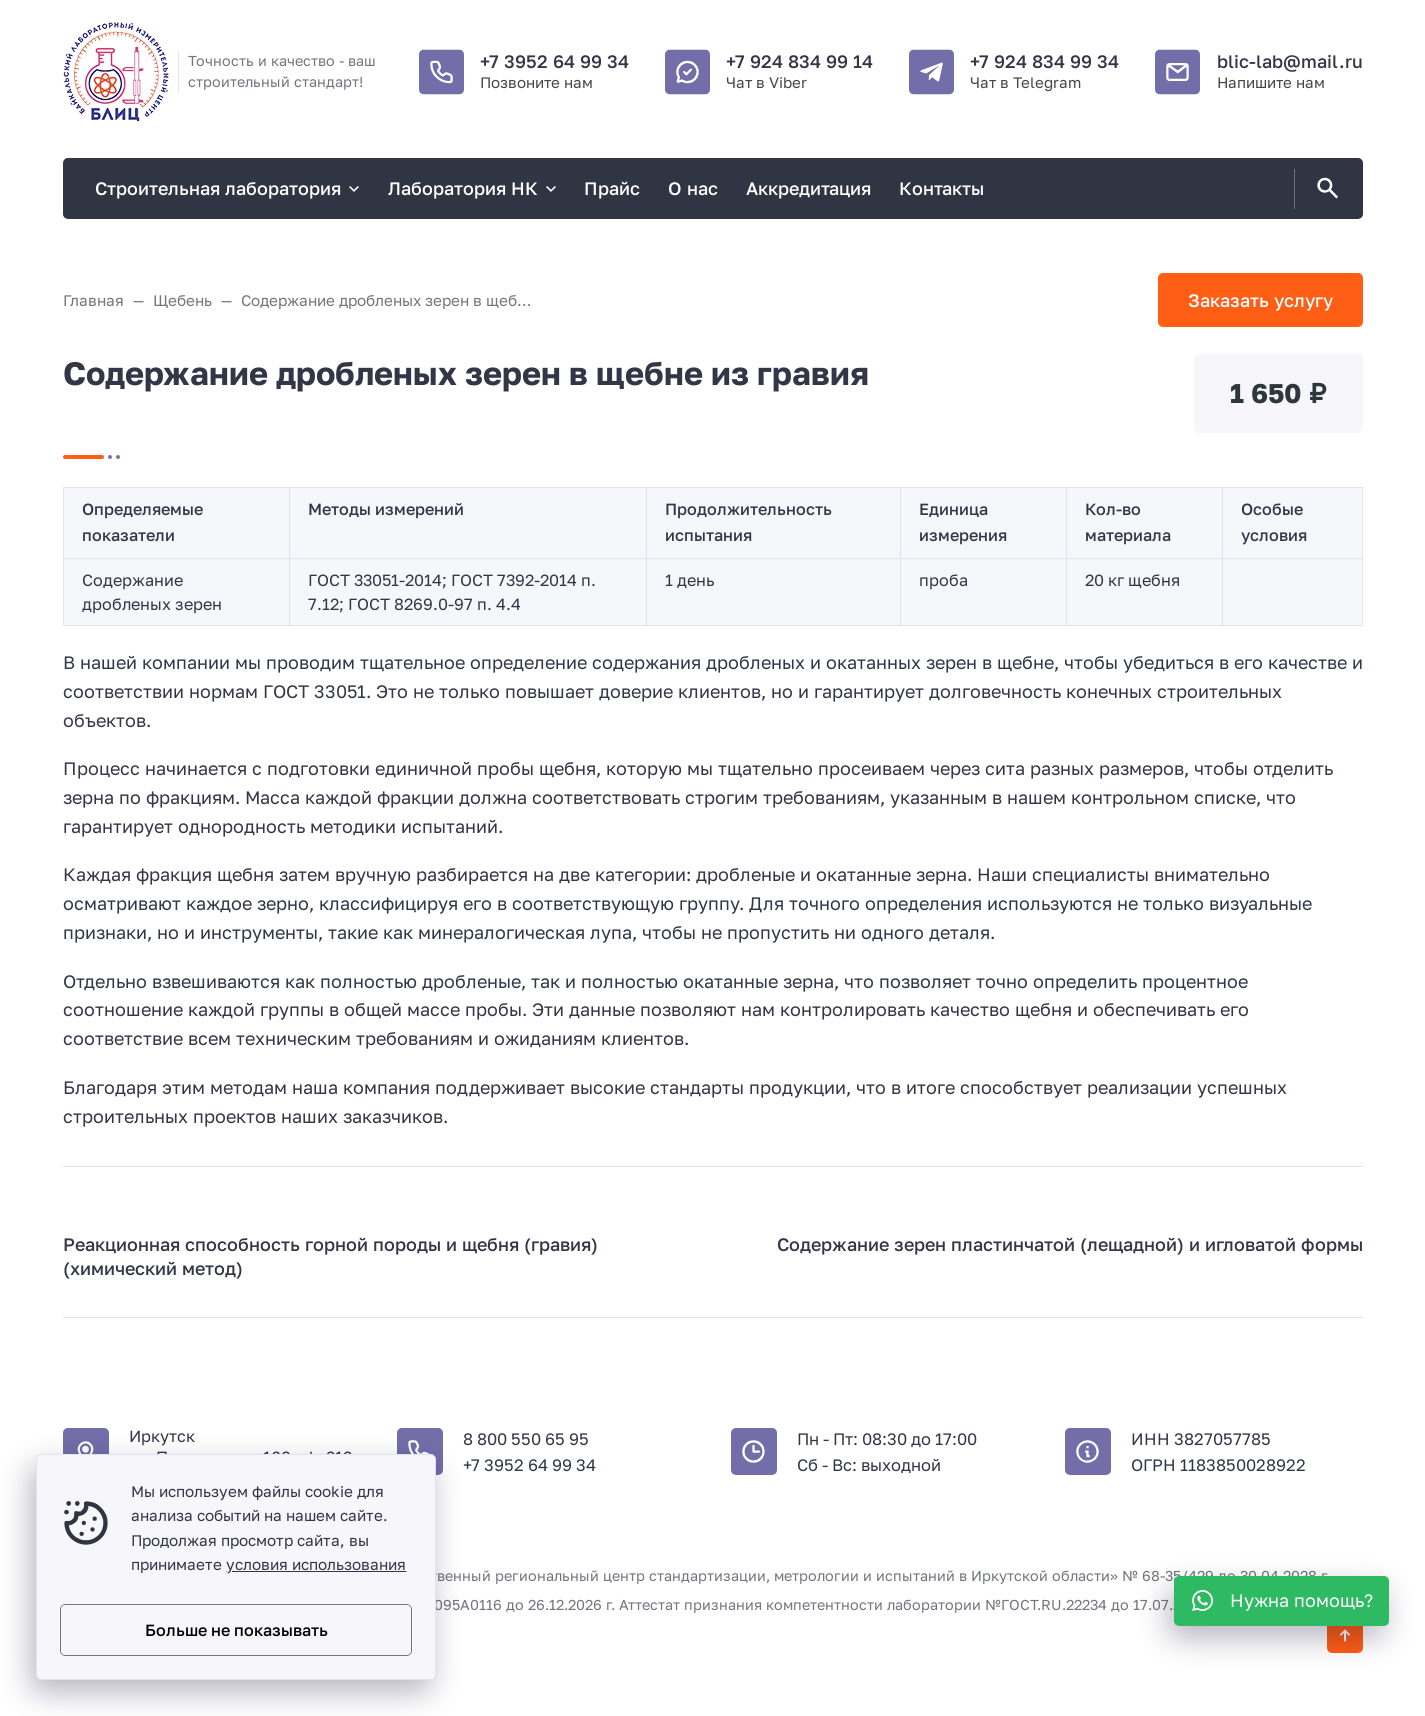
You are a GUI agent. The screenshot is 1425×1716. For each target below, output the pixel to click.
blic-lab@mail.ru (1290, 61)
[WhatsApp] (1281, 1601)
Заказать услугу (1260, 300)
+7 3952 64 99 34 (554, 61)
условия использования (316, 1564)
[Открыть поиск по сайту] (1324, 189)
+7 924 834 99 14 (799, 61)
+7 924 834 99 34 (1044, 61)
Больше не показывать (236, 1630)
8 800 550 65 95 (526, 1439)
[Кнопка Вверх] (1345, 1635)
